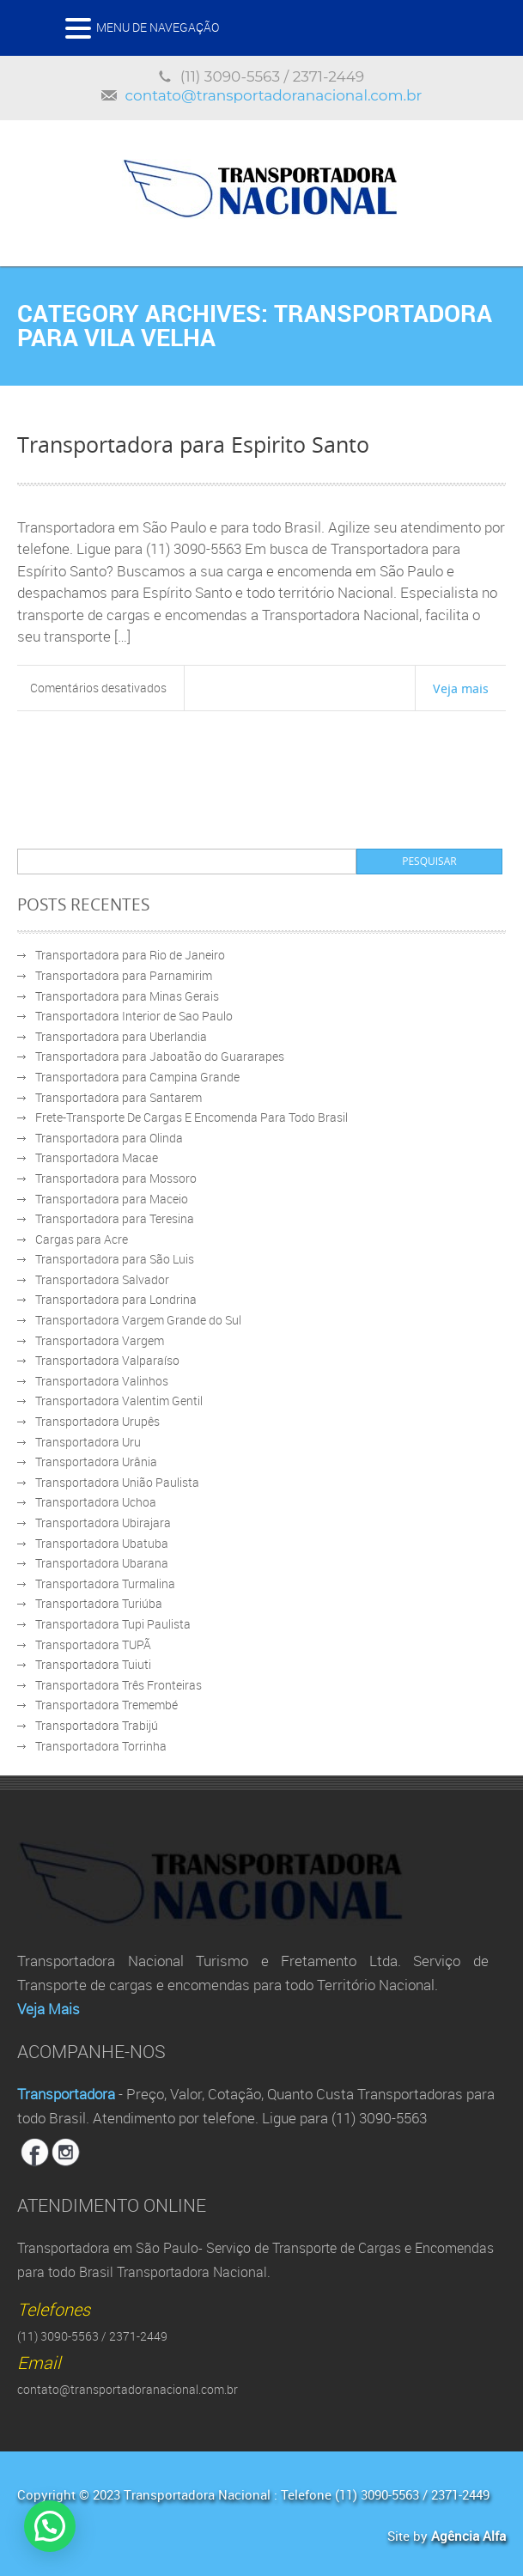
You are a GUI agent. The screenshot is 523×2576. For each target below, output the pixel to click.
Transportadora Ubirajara (103, 1522)
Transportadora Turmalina (105, 1583)
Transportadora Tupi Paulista (113, 1624)
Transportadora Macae (96, 1157)
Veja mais (461, 688)
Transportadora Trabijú (96, 1725)
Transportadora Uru (88, 1442)
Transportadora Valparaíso (107, 1360)
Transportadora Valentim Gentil (119, 1400)
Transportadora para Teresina (114, 1218)
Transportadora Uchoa (95, 1502)
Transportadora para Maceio (111, 1199)
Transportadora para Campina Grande (137, 1077)
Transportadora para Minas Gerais (127, 996)
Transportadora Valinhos (101, 1381)
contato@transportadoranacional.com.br (274, 95)
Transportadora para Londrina (116, 1299)
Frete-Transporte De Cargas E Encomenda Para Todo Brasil (191, 1117)
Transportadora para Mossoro (116, 1178)
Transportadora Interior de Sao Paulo (134, 1016)
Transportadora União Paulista (117, 1482)
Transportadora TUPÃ (93, 1644)
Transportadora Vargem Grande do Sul (138, 1320)
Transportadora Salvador (102, 1279)
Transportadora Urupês (97, 1421)
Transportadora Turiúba (98, 1603)
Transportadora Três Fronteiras (118, 1685)
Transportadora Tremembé (106, 1704)
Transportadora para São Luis (114, 1259)
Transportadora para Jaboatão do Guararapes (159, 1056)
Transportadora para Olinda (109, 1138)
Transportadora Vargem (99, 1340)
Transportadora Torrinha (101, 1746)
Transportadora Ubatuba (101, 1543)
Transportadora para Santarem (118, 1097)
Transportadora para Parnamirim (123, 975)
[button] (51, 2525)
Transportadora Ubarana (101, 1563)
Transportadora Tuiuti (93, 1664)
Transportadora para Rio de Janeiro (130, 955)
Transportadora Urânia (96, 1461)
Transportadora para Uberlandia (121, 1036)
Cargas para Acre (81, 1239)
